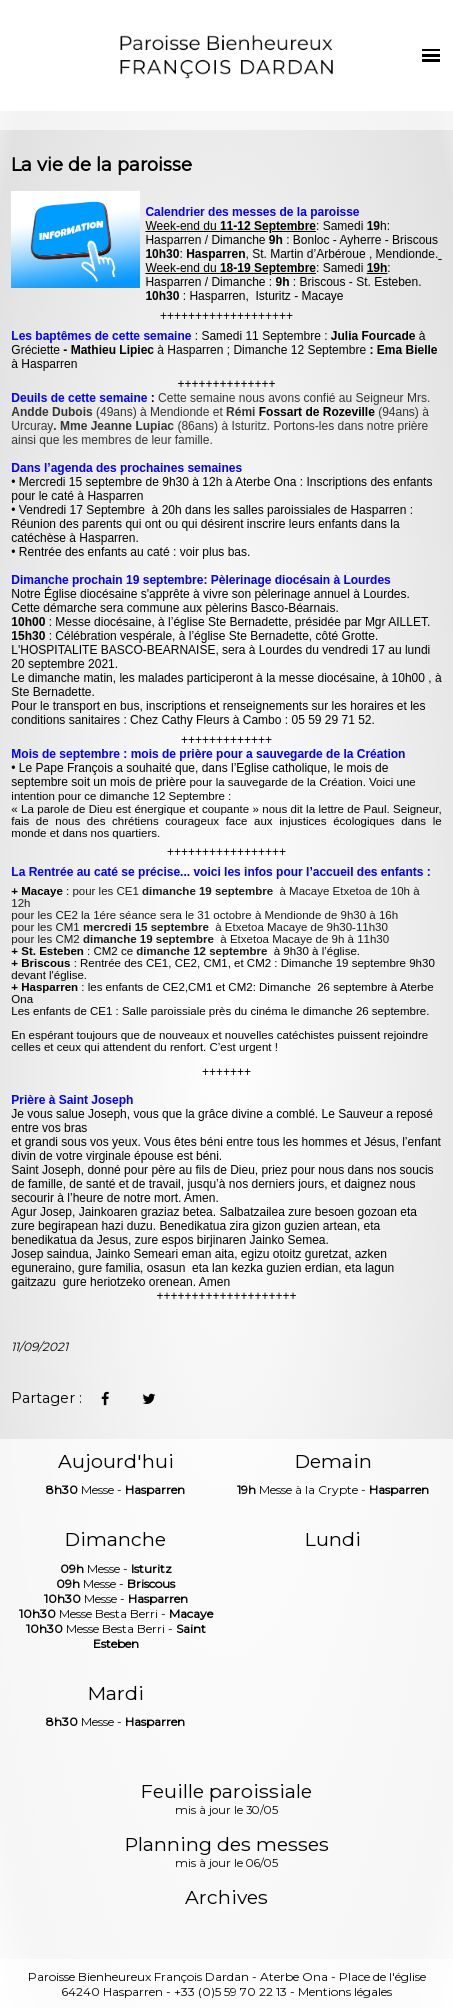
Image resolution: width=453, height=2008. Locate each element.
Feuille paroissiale (226, 1800)
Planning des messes (227, 1853)
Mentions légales (345, 1991)
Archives (226, 1897)
